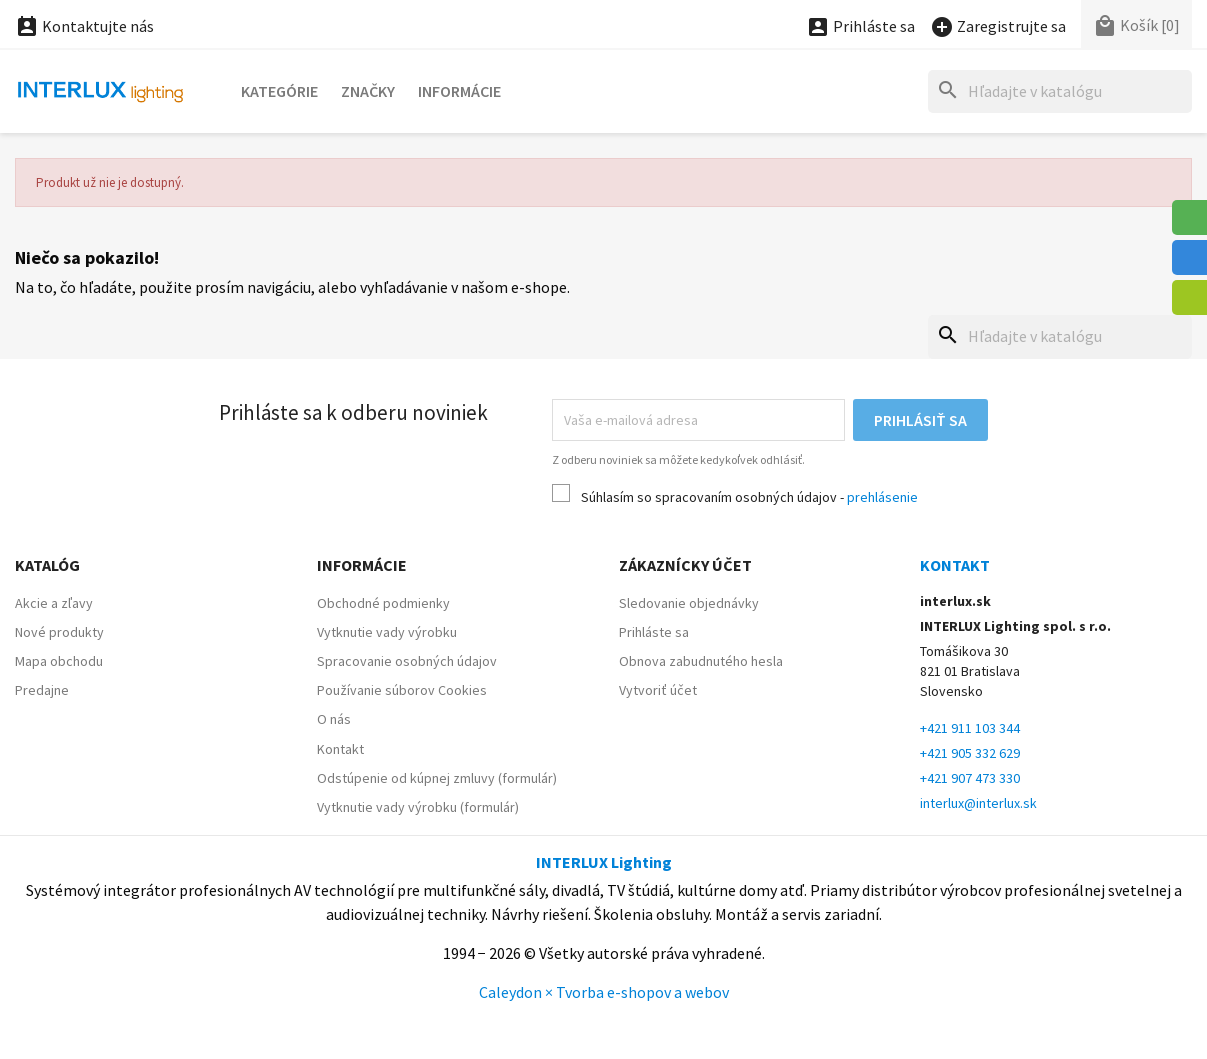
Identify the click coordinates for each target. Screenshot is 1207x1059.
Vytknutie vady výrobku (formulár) (418, 807)
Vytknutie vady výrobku (387, 632)
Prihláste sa (654, 632)
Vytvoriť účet (658, 690)
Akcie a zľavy (54, 603)
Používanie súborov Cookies (402, 690)
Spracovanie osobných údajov (407, 661)
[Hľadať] (1060, 91)
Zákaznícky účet (685, 565)
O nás (334, 719)
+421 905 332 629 (970, 753)
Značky (368, 91)
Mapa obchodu (59, 661)
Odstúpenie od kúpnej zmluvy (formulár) (437, 778)
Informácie (459, 91)
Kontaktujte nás (84, 26)
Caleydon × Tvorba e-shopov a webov (604, 992)
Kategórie (279, 91)
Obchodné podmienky (383, 603)
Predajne (42, 690)
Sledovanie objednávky (689, 603)
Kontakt (340, 749)
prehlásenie (882, 497)
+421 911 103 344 (970, 728)
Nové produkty (59, 632)
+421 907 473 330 (970, 778)
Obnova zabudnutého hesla (701, 661)
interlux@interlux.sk (978, 803)
